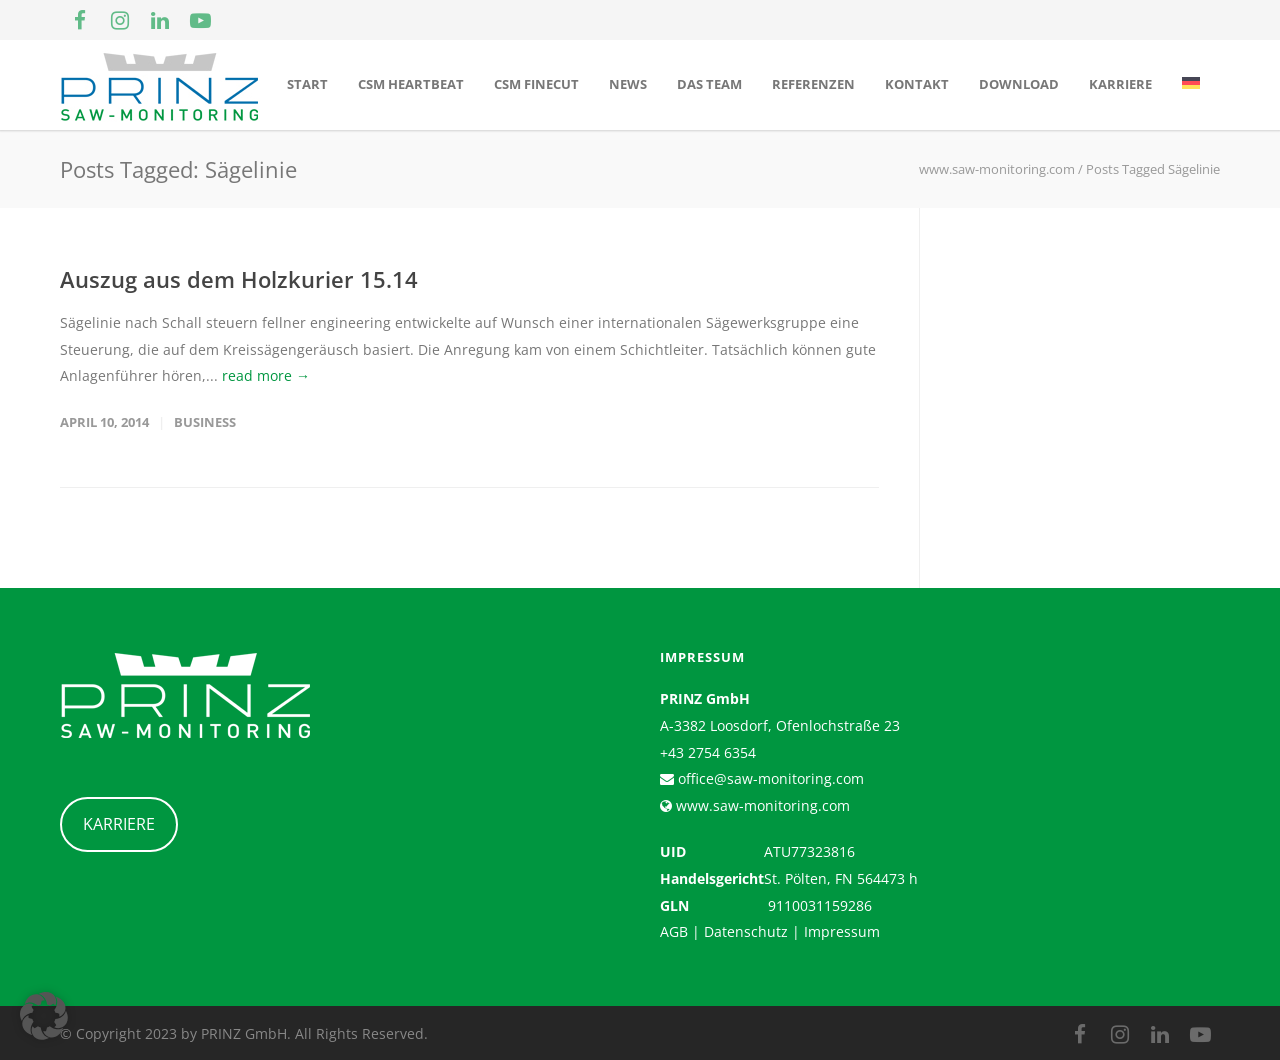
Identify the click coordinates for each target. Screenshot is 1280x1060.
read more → (266, 375)
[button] (44, 1016)
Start (307, 84)
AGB (674, 931)
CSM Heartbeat (411, 84)
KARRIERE (119, 824)
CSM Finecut (536, 84)
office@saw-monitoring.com (769, 778)
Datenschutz (746, 931)
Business (205, 422)
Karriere (1120, 84)
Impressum (842, 931)
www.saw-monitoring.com (761, 805)
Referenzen (813, 84)
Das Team (709, 84)
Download (1019, 84)
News (628, 84)
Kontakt (917, 84)
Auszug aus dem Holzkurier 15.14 (239, 279)
